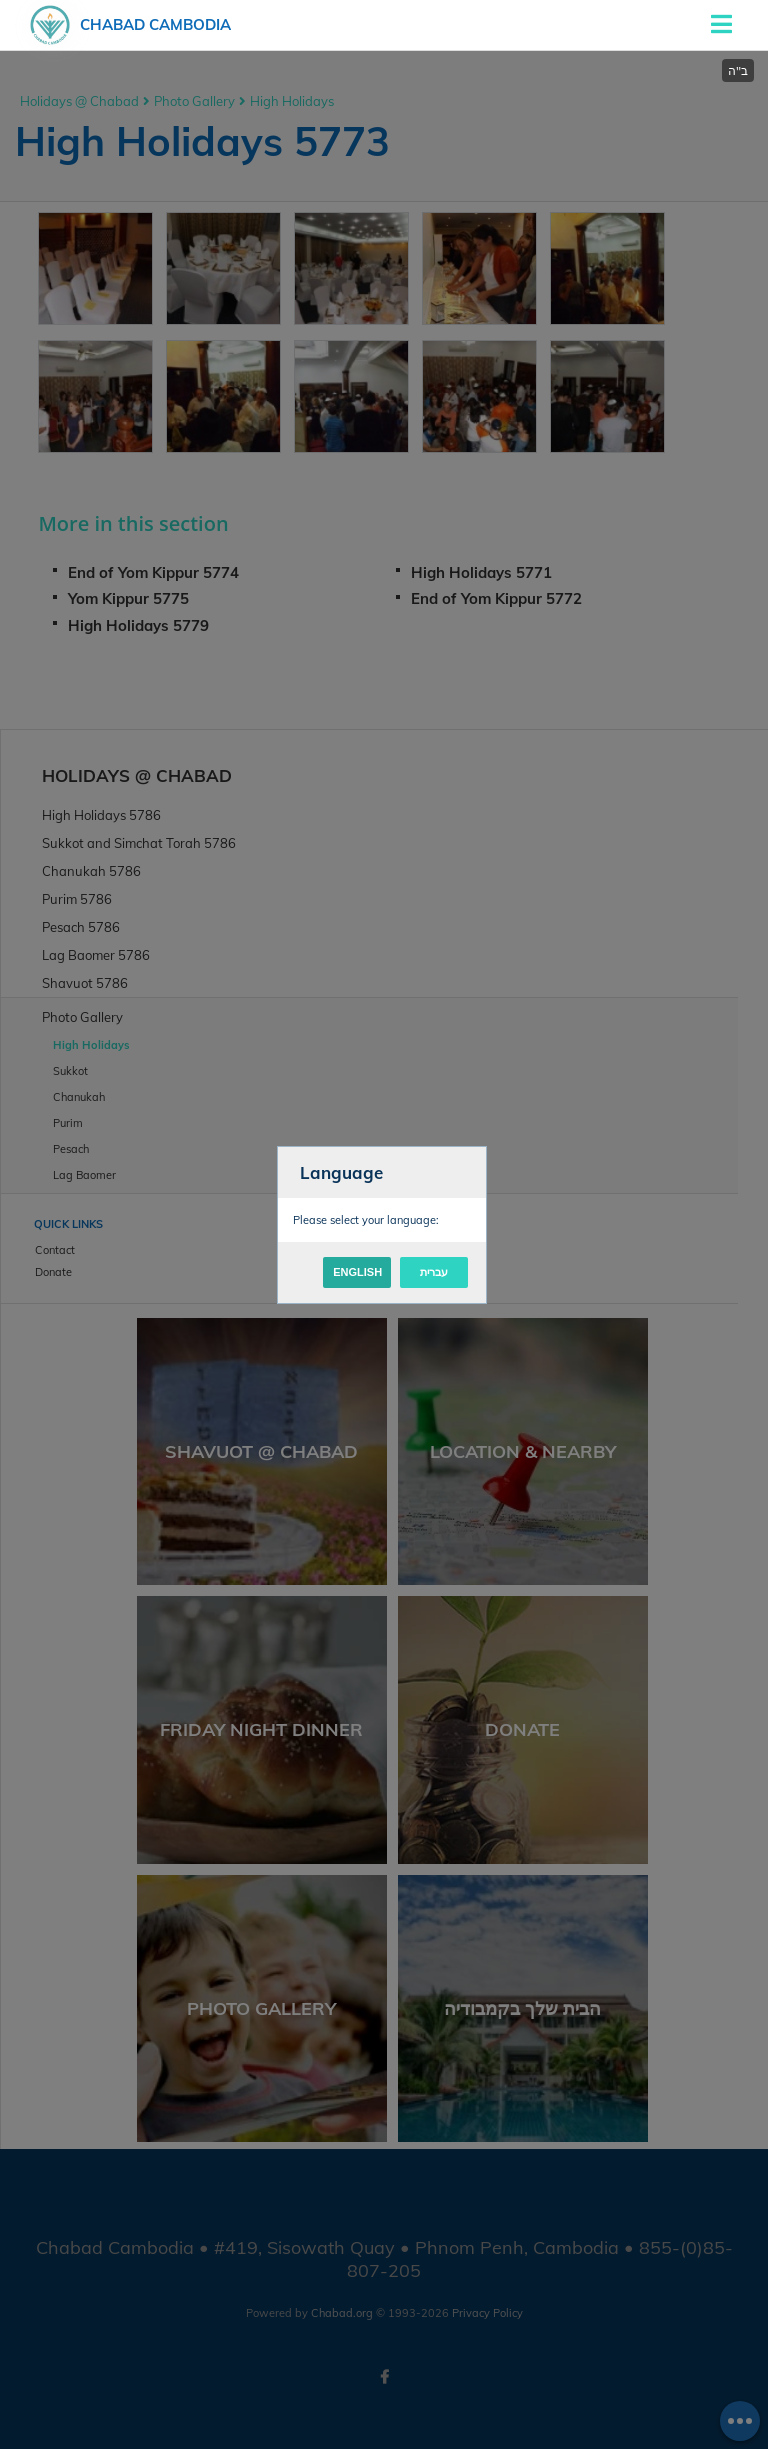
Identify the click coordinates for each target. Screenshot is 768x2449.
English (357, 1272)
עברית (434, 1272)
